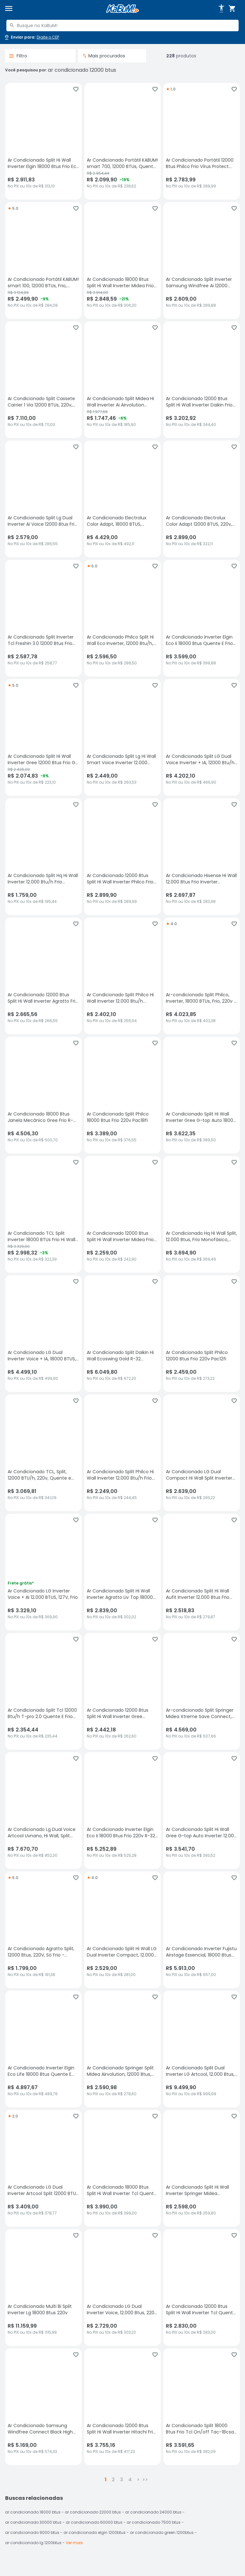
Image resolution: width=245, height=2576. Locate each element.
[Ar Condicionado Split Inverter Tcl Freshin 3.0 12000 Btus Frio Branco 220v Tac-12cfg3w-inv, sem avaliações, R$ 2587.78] (43, 618)
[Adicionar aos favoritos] (76, 89)
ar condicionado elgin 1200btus (94, 2532)
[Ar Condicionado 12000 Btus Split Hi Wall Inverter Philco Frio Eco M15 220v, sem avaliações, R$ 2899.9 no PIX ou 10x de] (122, 856)
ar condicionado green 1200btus (162, 2532)
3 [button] (121, 2479)
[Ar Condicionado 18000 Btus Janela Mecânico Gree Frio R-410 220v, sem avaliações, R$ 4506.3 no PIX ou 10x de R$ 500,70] (43, 1095)
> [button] (138, 2479)
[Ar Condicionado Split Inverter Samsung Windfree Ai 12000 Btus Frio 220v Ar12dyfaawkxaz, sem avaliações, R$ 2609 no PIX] (201, 260)
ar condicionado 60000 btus (94, 2522)
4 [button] (130, 2479)
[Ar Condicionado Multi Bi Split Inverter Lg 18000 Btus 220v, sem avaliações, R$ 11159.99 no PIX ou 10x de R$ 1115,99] (43, 2287)
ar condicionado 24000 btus (153, 2512)
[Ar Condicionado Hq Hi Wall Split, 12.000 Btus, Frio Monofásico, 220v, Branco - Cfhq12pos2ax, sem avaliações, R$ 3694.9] (201, 1214)
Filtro (18, 56)
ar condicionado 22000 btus (93, 2512)
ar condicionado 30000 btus (33, 2522)
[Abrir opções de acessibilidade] (221, 8)
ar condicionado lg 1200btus (33, 2542)
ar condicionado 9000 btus (32, 2532)
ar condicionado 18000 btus (33, 2512)
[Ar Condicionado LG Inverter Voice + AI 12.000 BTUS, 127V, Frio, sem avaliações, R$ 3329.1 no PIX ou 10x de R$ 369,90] (43, 1572)
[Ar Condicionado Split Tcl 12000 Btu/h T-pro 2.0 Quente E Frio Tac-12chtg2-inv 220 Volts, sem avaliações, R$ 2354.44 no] (43, 1691)
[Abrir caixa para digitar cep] (31, 37)
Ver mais (74, 2542)
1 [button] (106, 2479)
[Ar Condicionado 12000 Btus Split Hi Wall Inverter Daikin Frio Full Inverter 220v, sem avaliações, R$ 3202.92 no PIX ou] (201, 379)
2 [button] (113, 2479)
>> (145, 2479)
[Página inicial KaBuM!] (122, 8)
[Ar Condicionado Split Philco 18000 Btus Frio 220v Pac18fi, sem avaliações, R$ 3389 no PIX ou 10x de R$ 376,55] (122, 1095)
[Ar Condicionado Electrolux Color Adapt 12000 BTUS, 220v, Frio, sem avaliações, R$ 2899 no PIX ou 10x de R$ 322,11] (201, 499)
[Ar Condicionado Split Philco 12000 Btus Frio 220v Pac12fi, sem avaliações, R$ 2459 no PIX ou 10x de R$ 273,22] (201, 1333)
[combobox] (122, 25)
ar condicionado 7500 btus (154, 2522)
